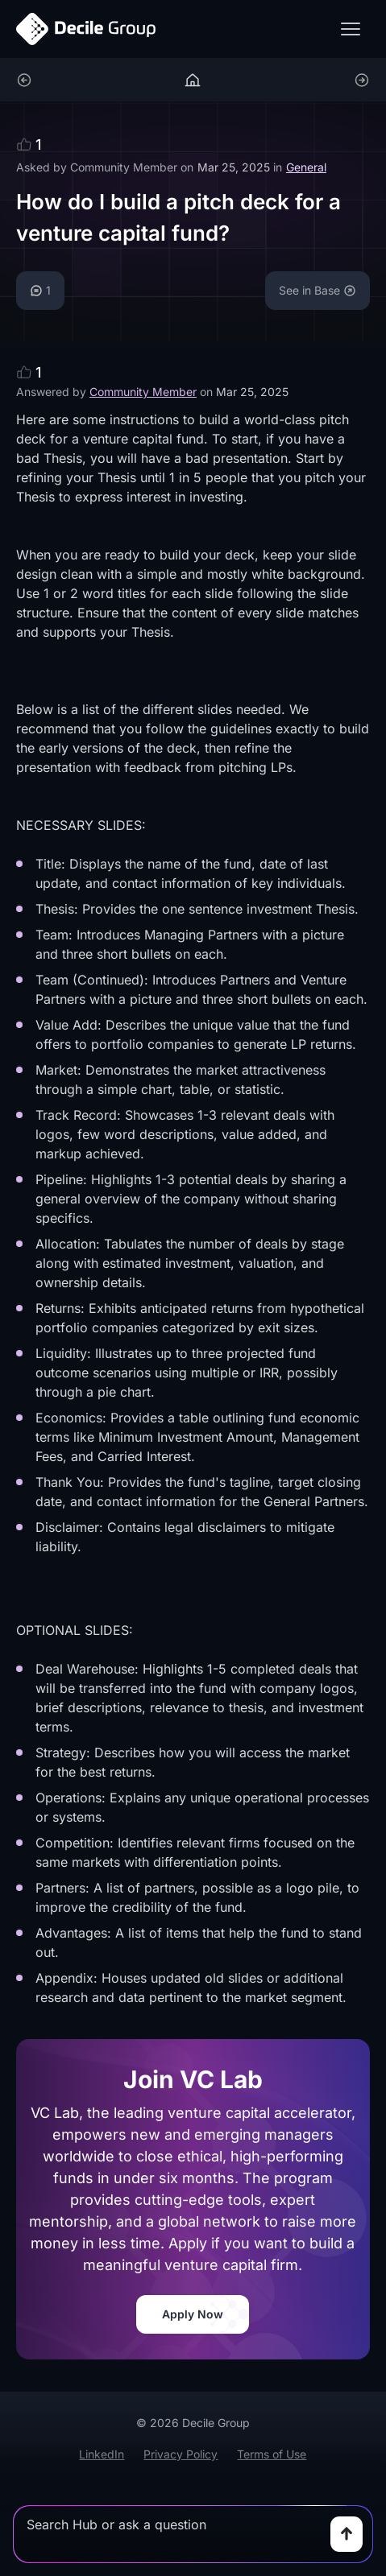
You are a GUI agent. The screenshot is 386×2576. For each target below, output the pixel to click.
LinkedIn (101, 2454)
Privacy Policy (180, 2454)
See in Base (317, 290)
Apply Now (192, 2314)
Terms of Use (271, 2454)
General (306, 167)
